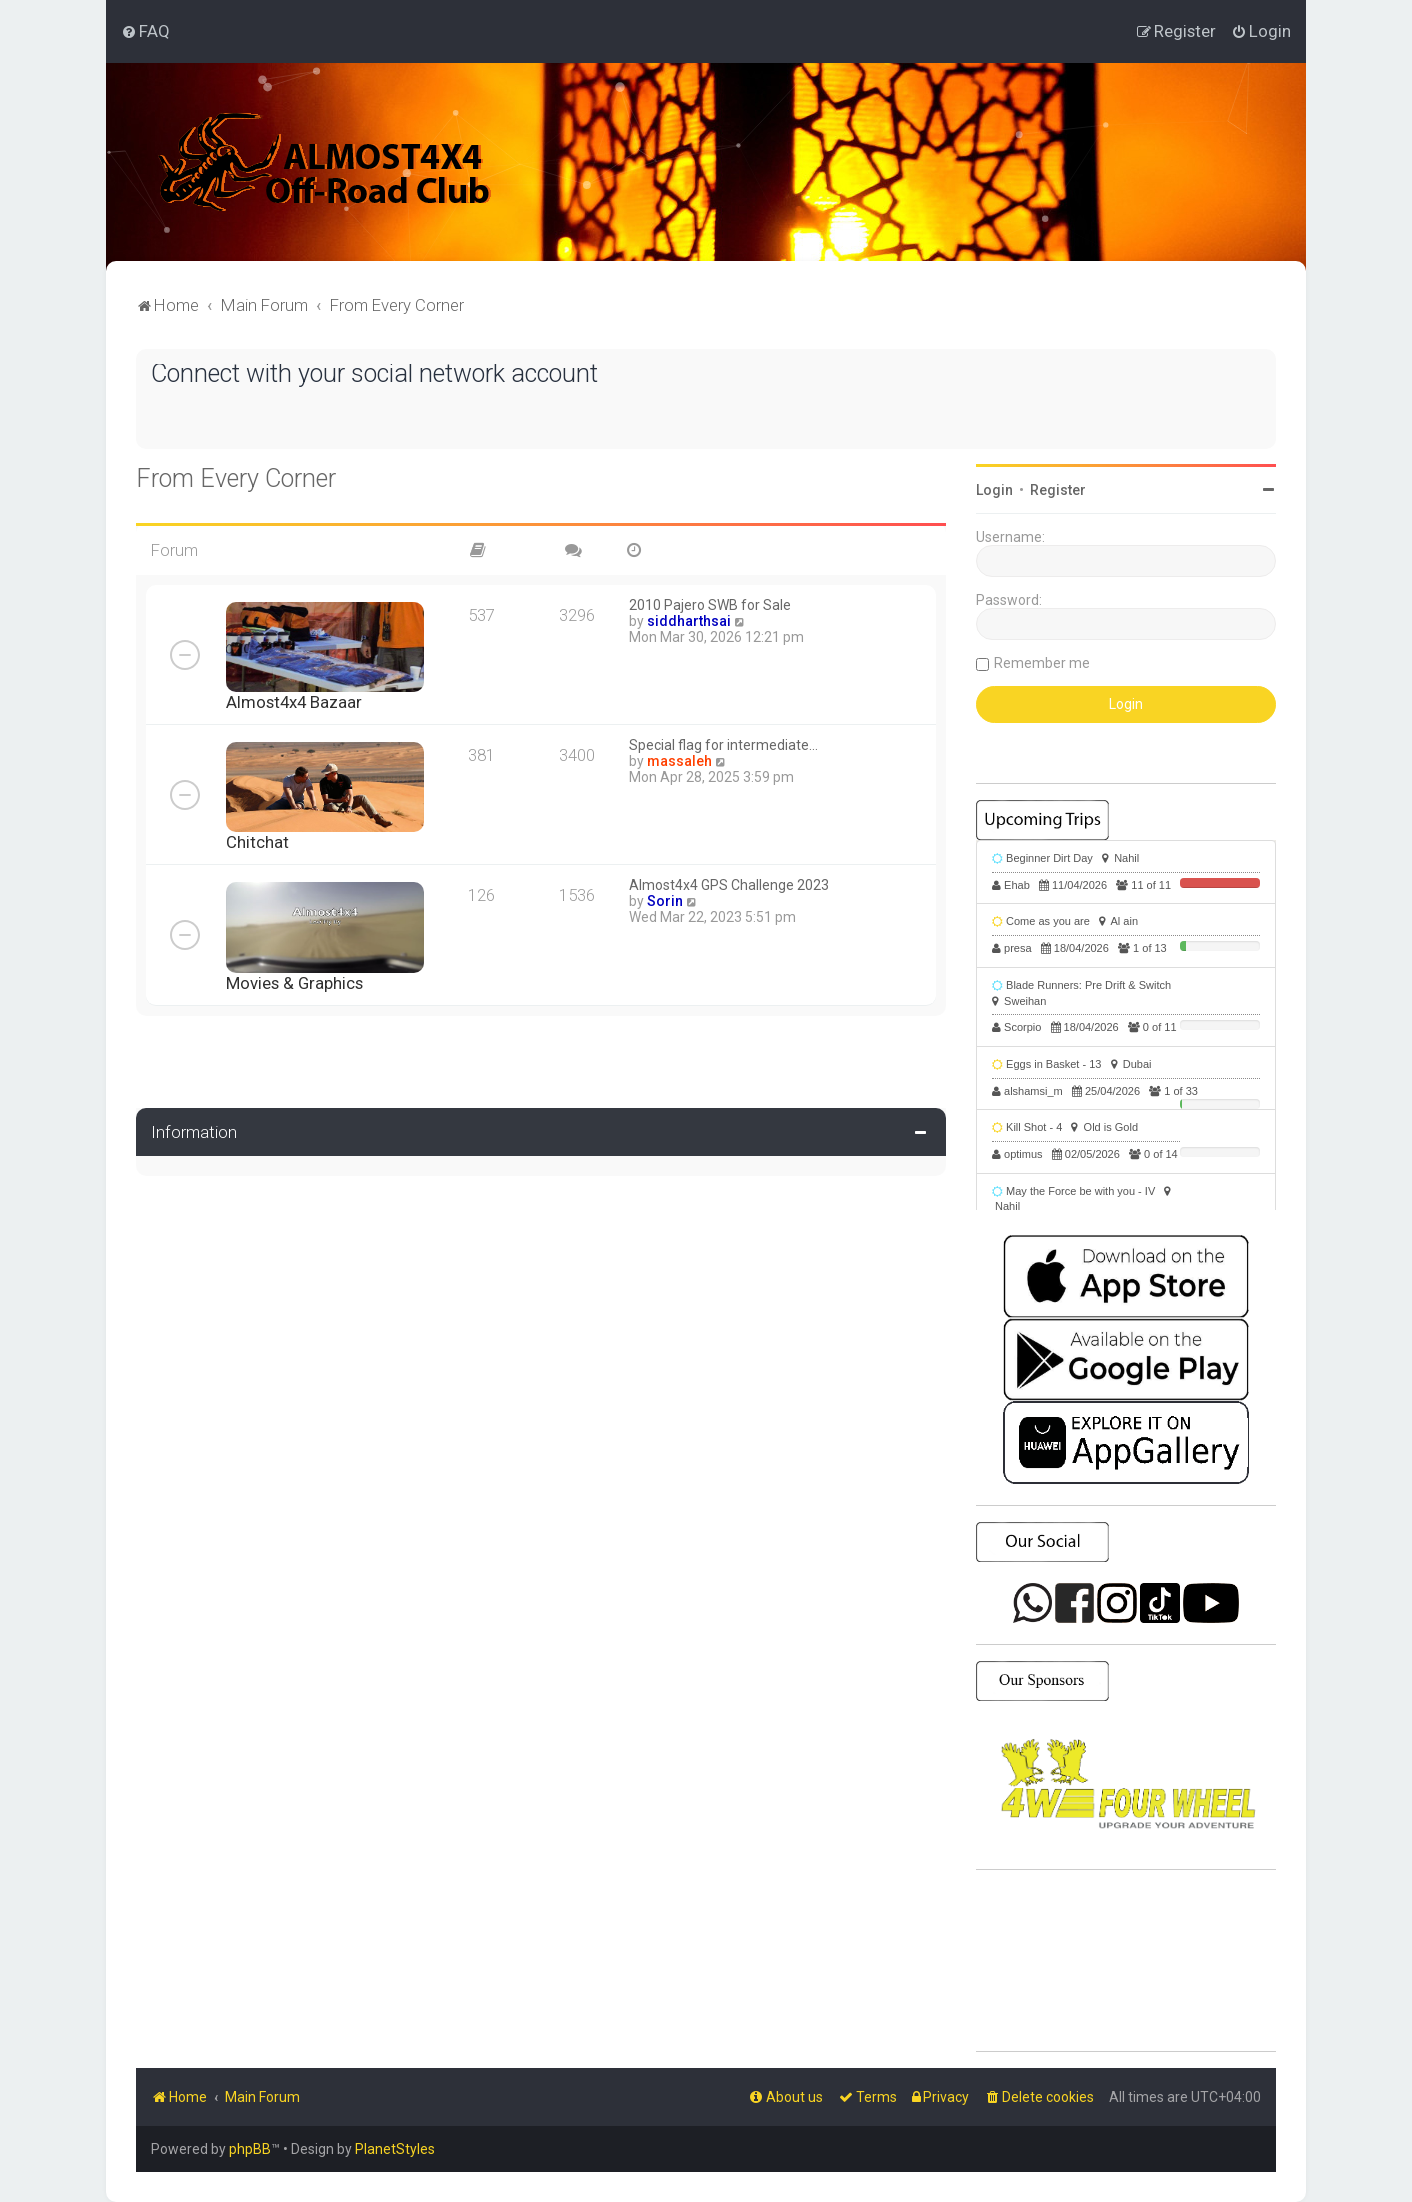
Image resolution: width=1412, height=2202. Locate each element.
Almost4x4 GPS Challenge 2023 (729, 885)
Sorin (665, 901)
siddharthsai (689, 621)
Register (1058, 490)
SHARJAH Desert (1126, 1961)
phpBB (250, 2149)
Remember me (1042, 663)
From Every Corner (236, 478)
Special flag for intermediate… (723, 745)
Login (994, 490)
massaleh (679, 761)
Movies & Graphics (294, 983)
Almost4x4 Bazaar (294, 702)
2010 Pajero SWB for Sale (710, 605)
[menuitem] (145, 31)
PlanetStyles (395, 2149)
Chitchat (257, 842)
